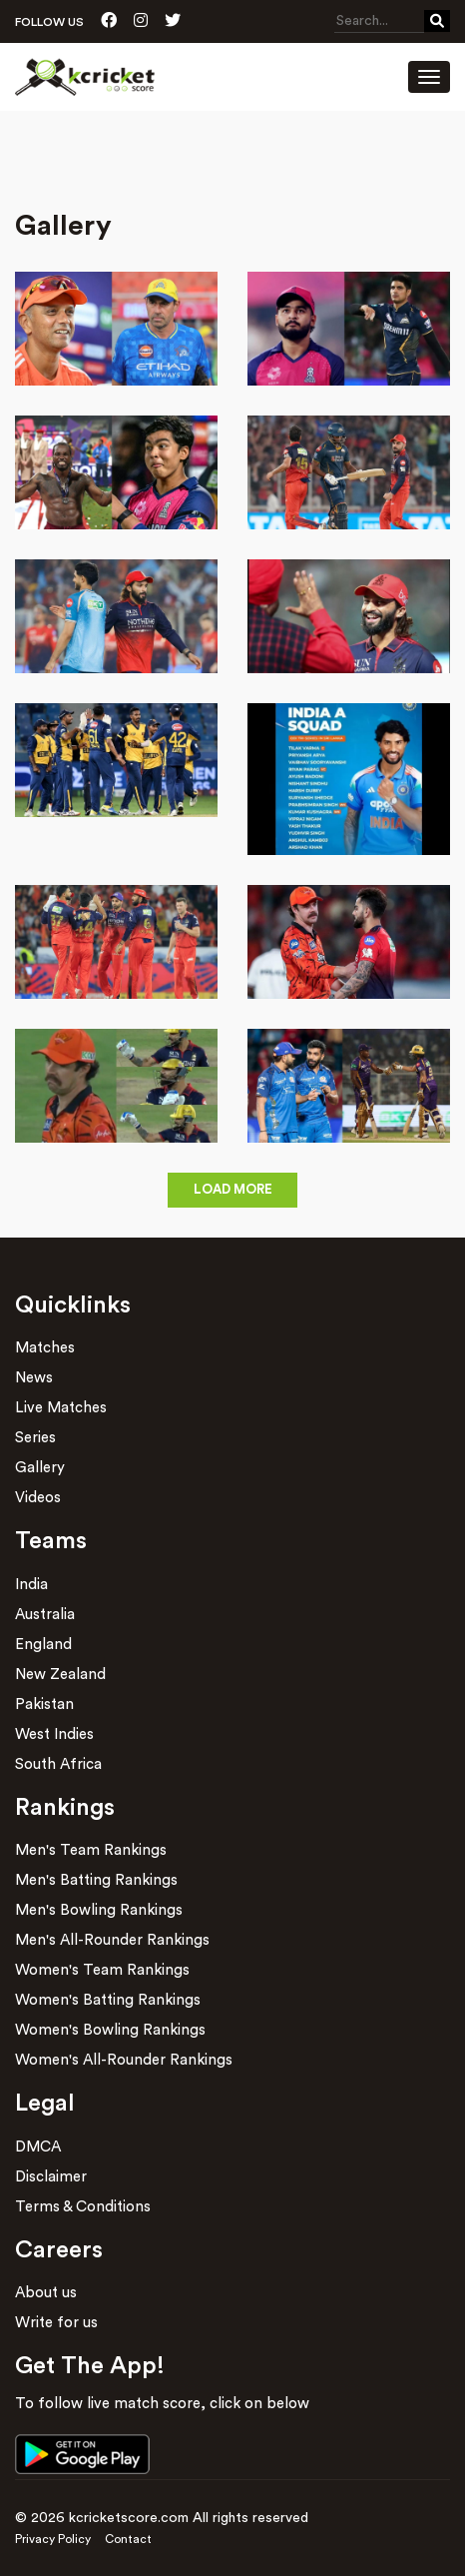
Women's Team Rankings (102, 1970)
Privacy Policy (53, 2539)
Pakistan (44, 1704)
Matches (45, 1347)
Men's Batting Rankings (96, 1880)
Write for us (56, 2322)
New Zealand (60, 1674)
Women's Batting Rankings (108, 2000)
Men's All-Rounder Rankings (112, 1940)
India (31, 1584)
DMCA (38, 2147)
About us (46, 2292)
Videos (38, 1497)
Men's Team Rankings (91, 1850)
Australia (45, 1614)
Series (35, 1437)
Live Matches (61, 1407)
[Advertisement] (232, 166)
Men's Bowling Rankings (99, 1910)
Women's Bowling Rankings (110, 2030)
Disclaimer (51, 2176)
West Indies (54, 1734)
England (43, 1644)
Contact (128, 2539)
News (34, 1377)
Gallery (40, 1467)
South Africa (58, 1764)
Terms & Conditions (83, 2206)
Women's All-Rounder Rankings (123, 2060)
